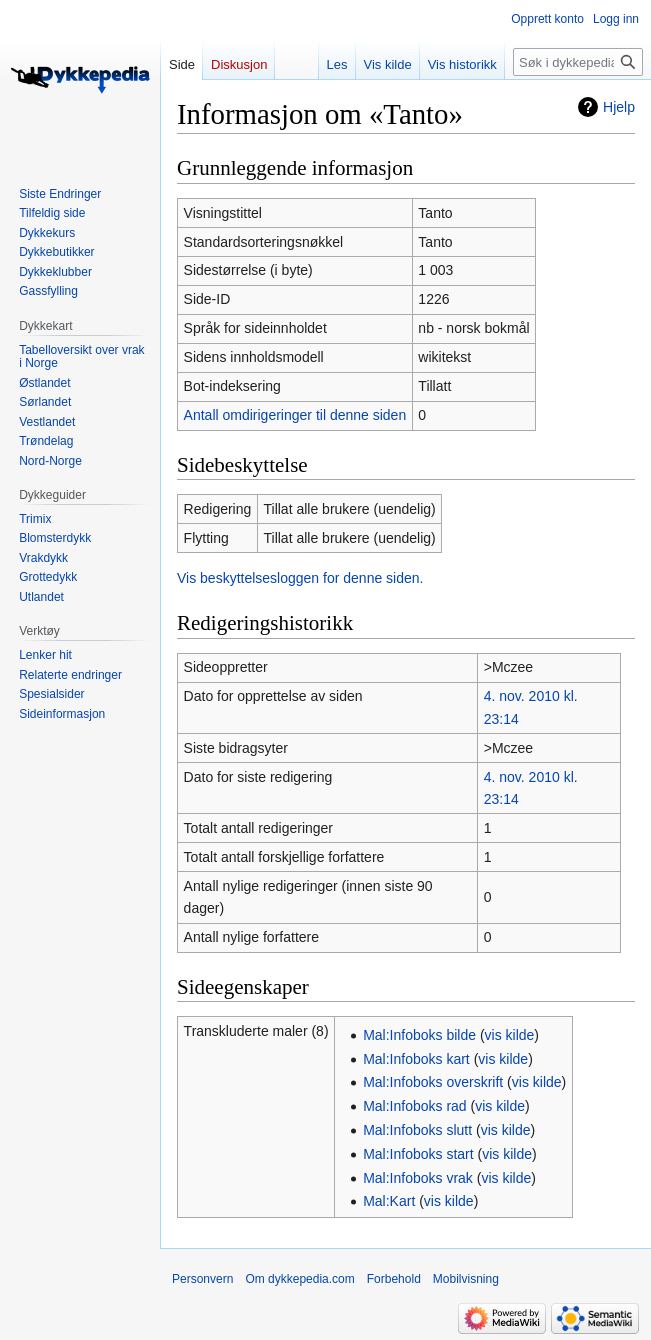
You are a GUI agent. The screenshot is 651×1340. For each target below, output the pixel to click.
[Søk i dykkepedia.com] (578, 62)
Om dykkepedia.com (299, 1279)
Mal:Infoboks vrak (418, 1178)
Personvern (202, 1279)
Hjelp (619, 107)
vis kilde (510, 1035)
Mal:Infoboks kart (416, 1059)
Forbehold (394, 1279)
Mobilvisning (466, 1279)
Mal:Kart (389, 1201)
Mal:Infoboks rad (415, 1106)
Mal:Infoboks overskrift (433, 1082)
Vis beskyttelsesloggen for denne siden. (300, 578)
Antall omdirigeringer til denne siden (295, 415)
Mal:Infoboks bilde (419, 1035)
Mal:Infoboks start (418, 1154)
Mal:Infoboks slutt (417, 1130)
